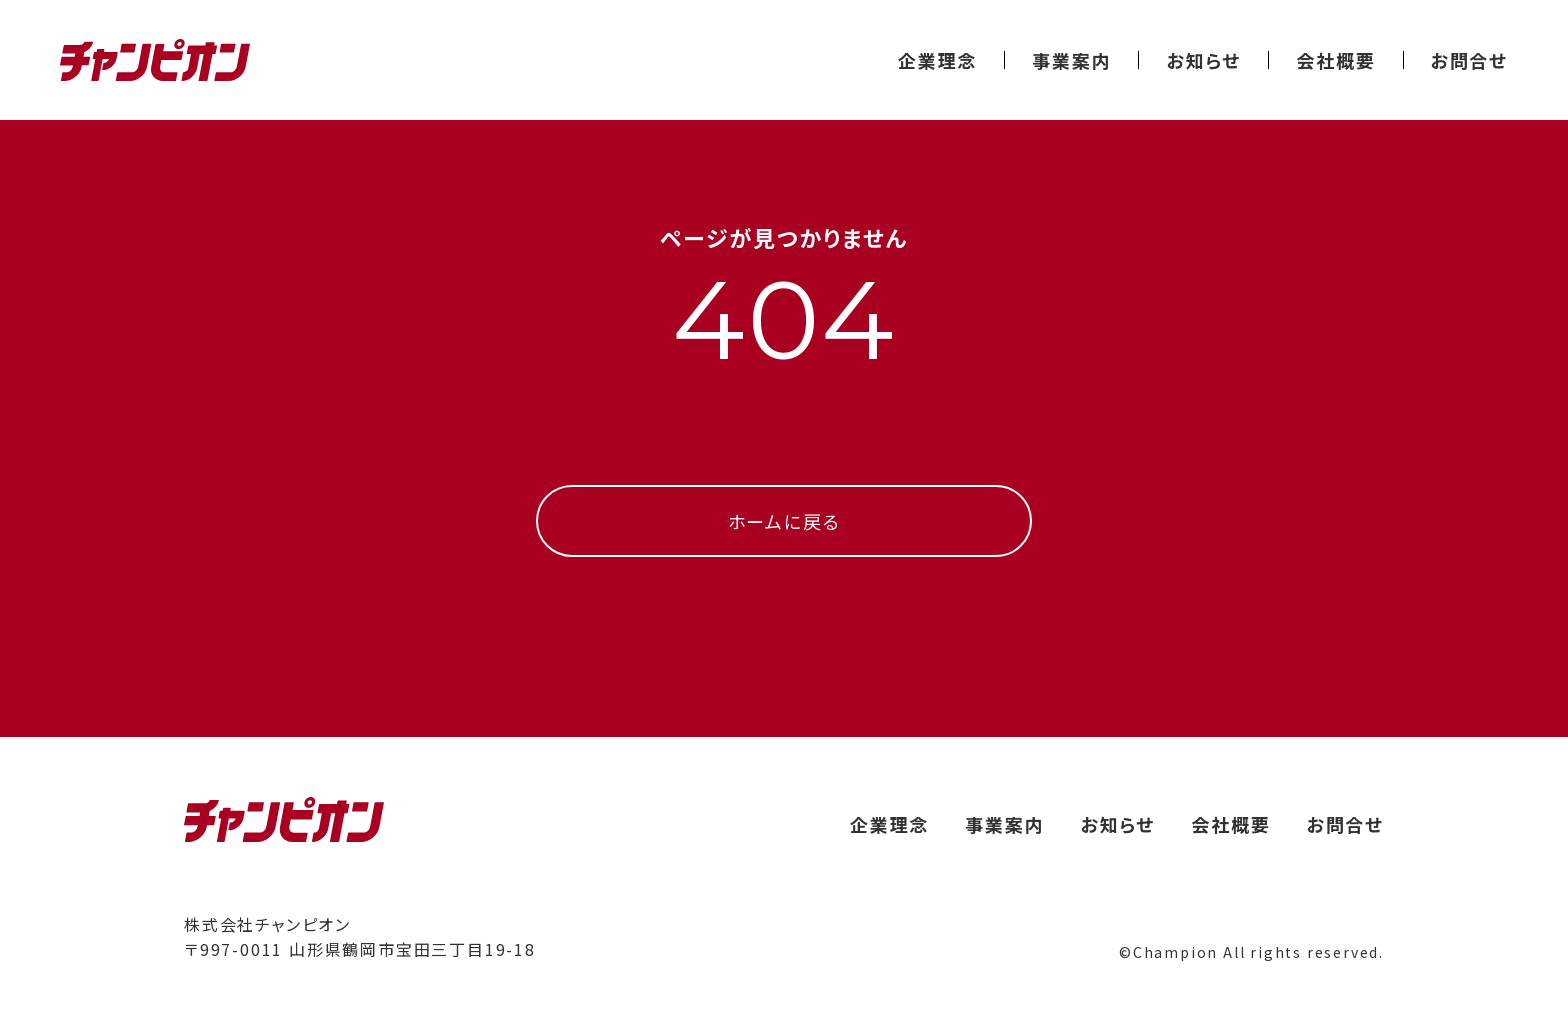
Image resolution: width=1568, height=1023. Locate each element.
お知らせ (1203, 60)
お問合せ (1469, 60)
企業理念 (937, 60)
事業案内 (1071, 60)
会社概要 (1335, 60)
